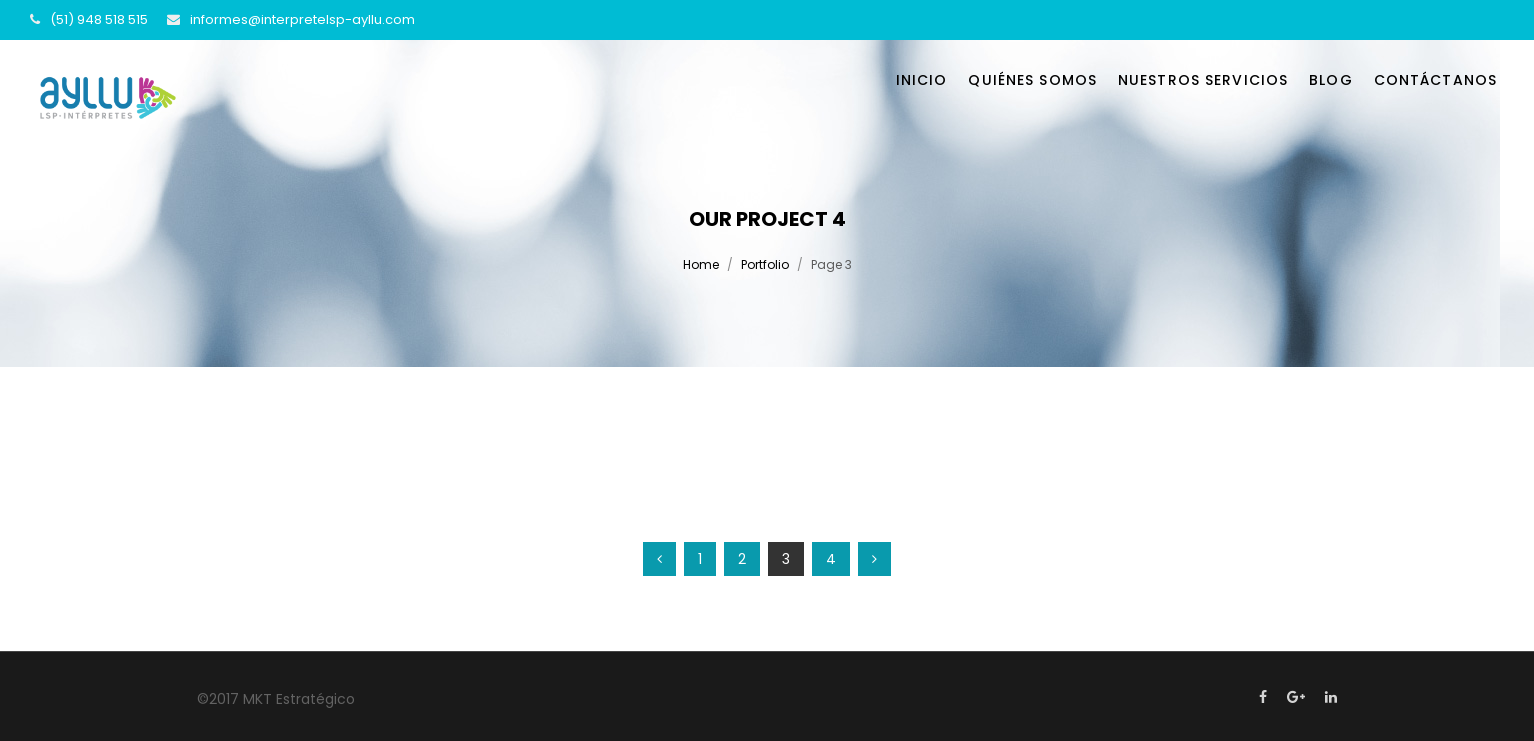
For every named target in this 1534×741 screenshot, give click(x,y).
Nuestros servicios (1203, 80)
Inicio (922, 80)
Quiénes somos (1032, 80)
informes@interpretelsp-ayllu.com (302, 19)
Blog (1330, 80)
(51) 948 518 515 (99, 19)
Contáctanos (1435, 80)
